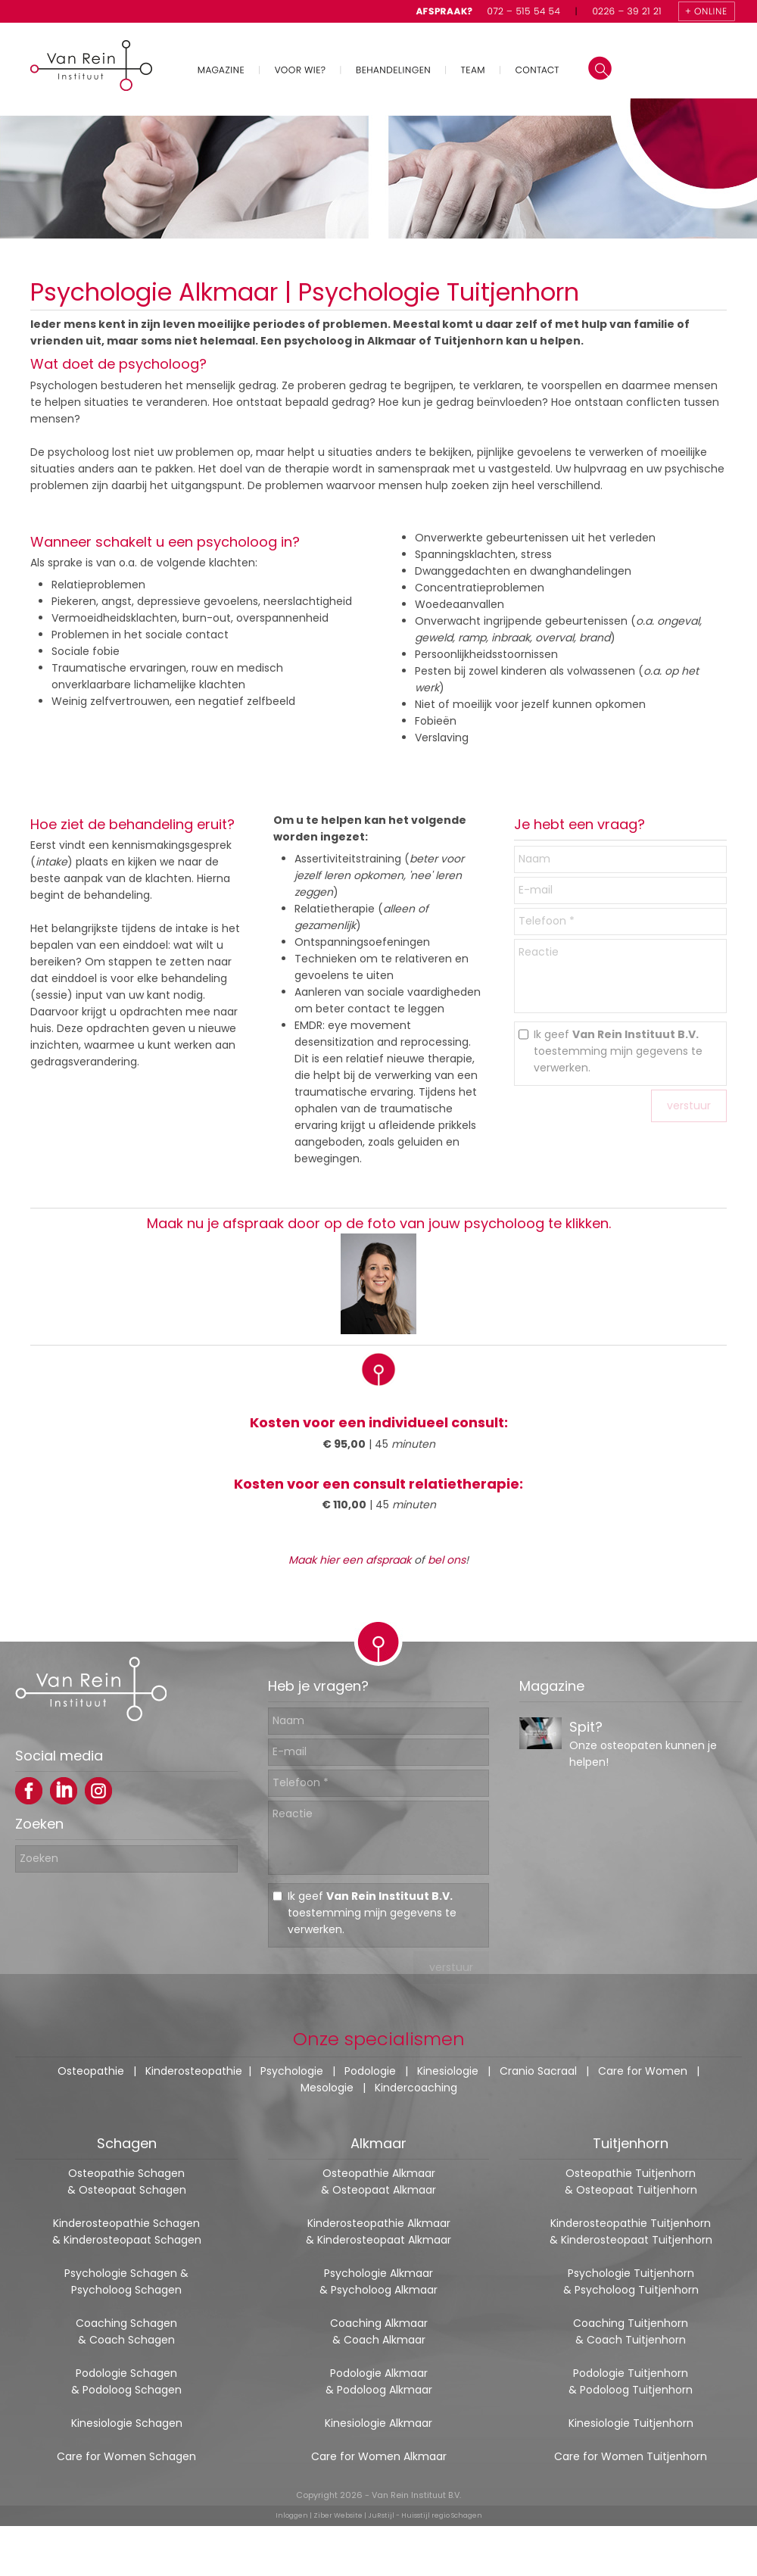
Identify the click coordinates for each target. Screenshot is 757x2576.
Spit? (586, 1740)
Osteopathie (91, 2071)
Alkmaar (378, 2143)
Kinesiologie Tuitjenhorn (631, 2423)
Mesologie (327, 2087)
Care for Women (642, 2071)
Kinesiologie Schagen (126, 2423)
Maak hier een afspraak (349, 1559)
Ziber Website (338, 2515)
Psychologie (291, 2071)
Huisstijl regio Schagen (441, 2515)
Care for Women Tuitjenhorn (630, 2456)
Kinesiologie (447, 2071)
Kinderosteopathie (193, 2071)
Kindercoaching (416, 2087)
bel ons (447, 1559)
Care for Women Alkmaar (379, 2456)
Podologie (370, 2071)
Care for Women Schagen (126, 2456)
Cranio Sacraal (538, 2071)
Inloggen (292, 2515)
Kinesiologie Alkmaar (378, 2423)
